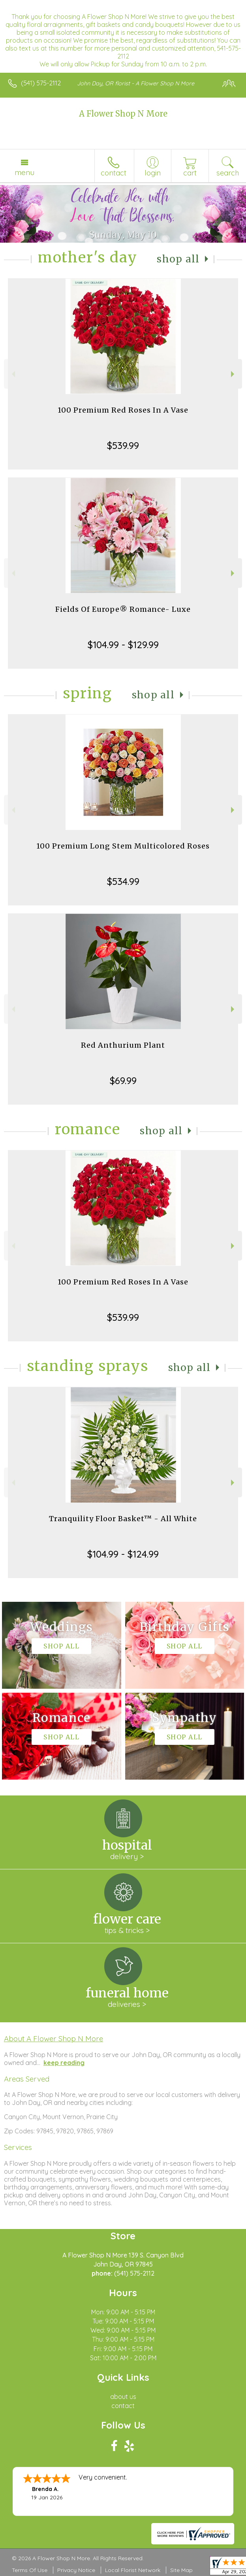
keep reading (64, 2063)
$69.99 (123, 1080)
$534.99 (123, 881)
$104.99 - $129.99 (123, 645)
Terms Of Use (29, 2570)
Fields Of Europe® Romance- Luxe (123, 609)
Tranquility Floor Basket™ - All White (123, 1518)
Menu (24, 172)
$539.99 (123, 445)
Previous (12, 374)
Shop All (178, 259)
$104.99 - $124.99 (123, 1554)
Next (233, 374)
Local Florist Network (132, 2570)
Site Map (181, 2570)
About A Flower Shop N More (53, 2038)
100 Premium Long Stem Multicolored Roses (123, 845)
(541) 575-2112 (41, 83)
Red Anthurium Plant (123, 1045)
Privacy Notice (76, 2570)
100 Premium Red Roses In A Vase (123, 410)
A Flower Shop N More (123, 114)
